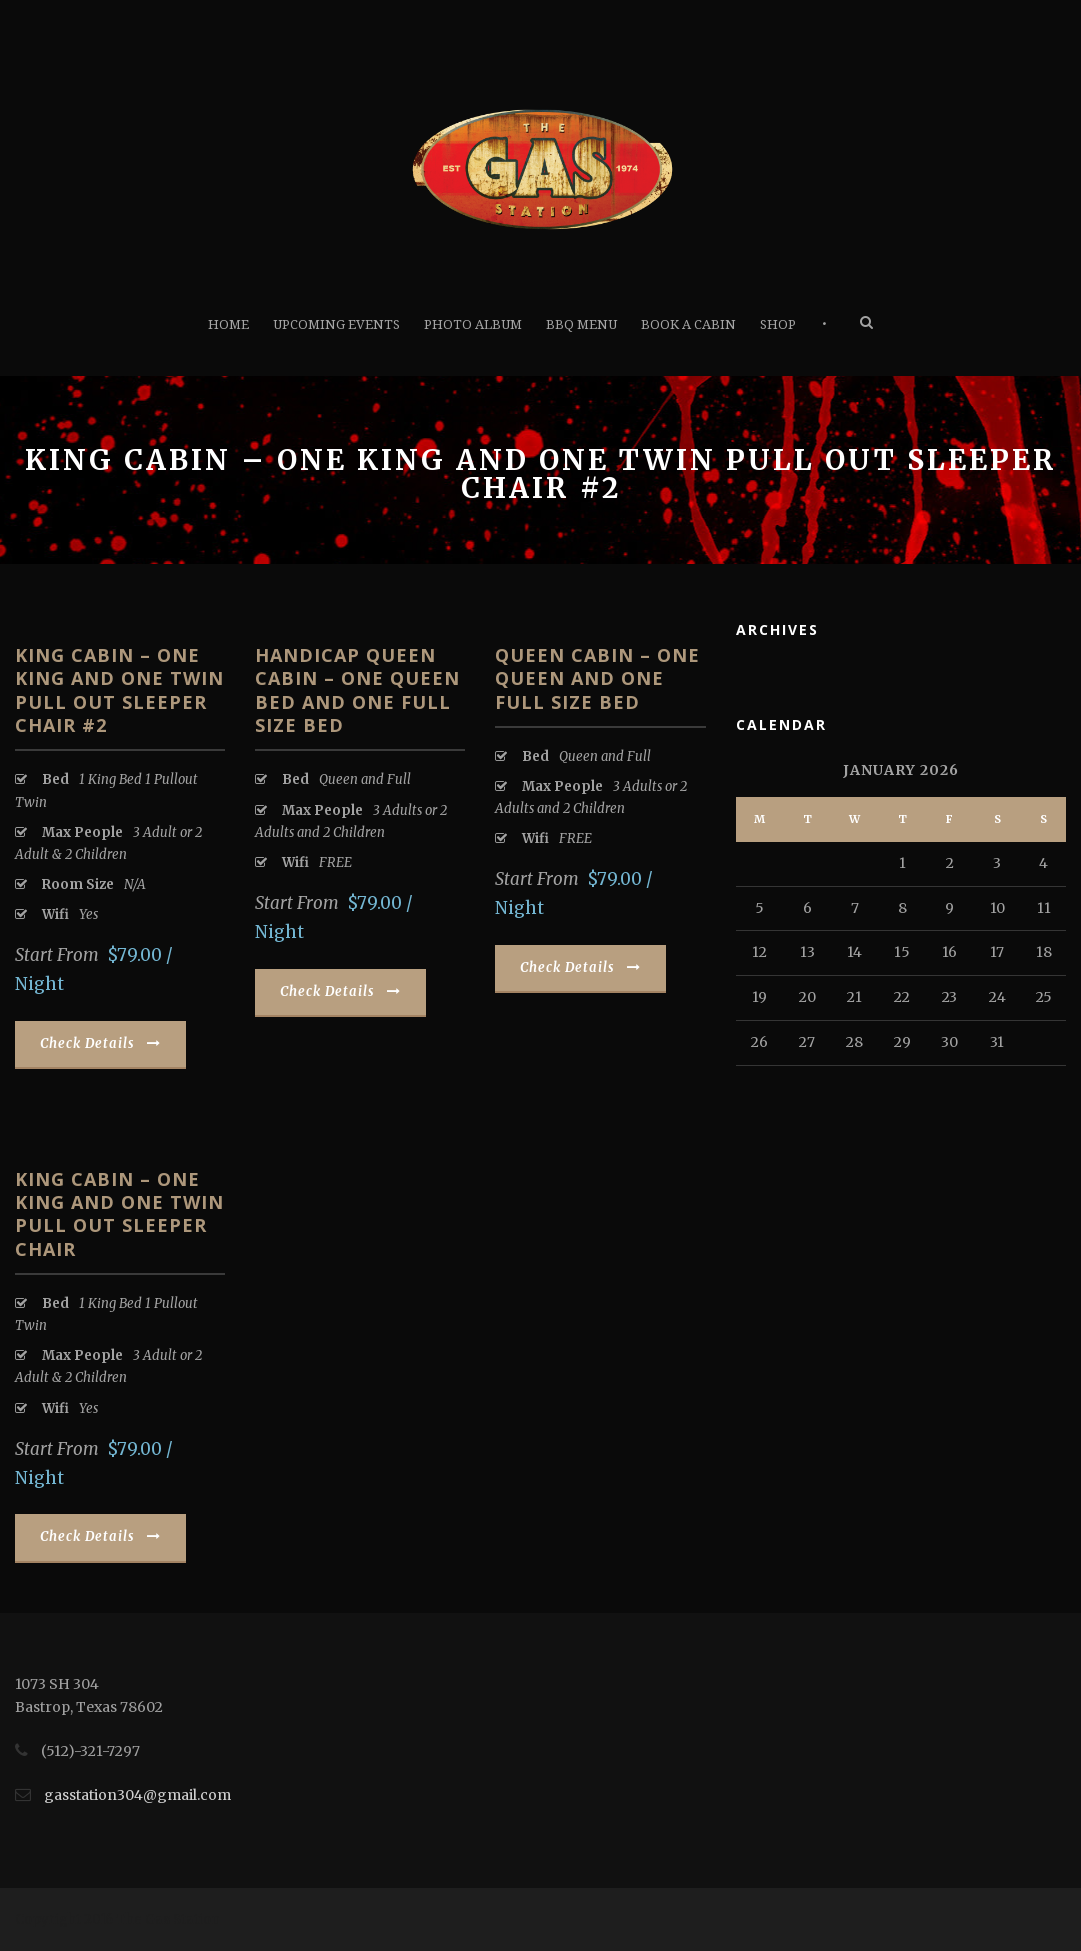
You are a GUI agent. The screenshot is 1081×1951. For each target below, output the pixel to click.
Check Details (100, 1043)
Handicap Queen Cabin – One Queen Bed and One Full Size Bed (357, 690)
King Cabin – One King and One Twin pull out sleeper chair (119, 1214)
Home (228, 324)
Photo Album (473, 324)
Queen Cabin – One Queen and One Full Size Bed (597, 678)
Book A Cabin (688, 324)
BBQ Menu (581, 324)
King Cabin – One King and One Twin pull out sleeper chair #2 (119, 690)
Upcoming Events (336, 324)
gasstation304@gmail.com (137, 1795)
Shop (778, 324)
